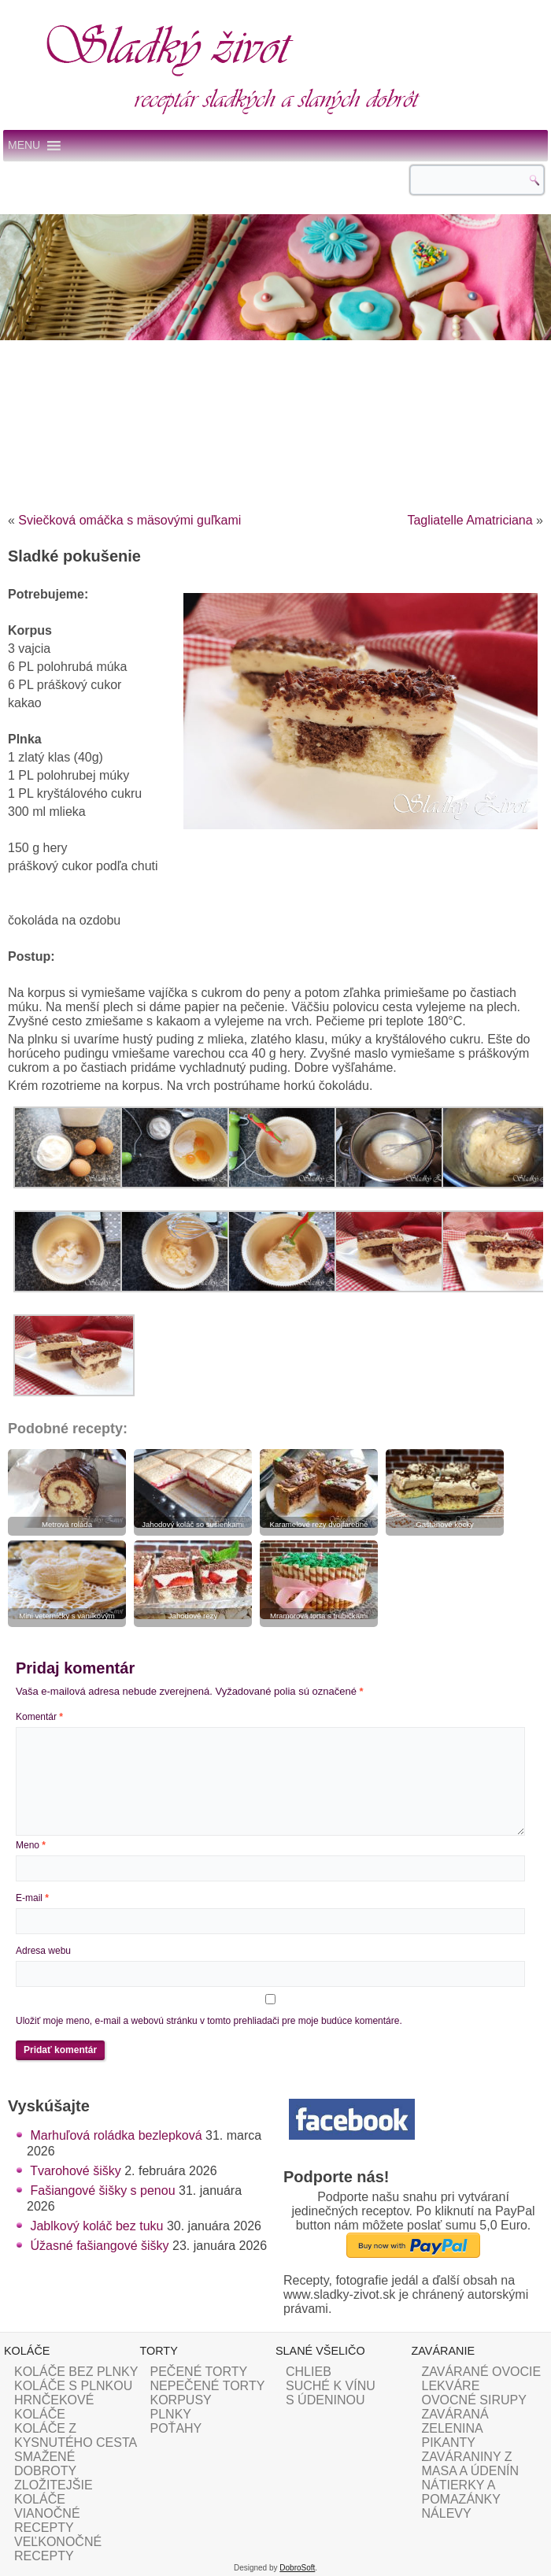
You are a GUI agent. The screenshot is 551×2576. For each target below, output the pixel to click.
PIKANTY (448, 2442)
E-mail (32, 1897)
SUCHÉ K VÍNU (330, 2386)
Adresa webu (43, 1950)
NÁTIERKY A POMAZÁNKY (461, 2492)
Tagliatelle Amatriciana (469, 520)
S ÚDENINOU (325, 2400)
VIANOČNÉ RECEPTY (47, 2520)
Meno (31, 1845)
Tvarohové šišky (75, 2171)
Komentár (39, 1716)
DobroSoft (297, 2567)
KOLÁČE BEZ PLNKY (76, 2371)
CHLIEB (308, 2371)
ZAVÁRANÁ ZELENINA (455, 2421)
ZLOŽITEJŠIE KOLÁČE (53, 2492)
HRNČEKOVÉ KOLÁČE (54, 2407)
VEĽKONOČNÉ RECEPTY (58, 2549)
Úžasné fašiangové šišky (99, 2245)
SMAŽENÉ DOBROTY (45, 2464)
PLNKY (170, 2414)
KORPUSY (181, 2400)
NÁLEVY (446, 2513)
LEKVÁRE (451, 2386)
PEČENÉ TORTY (199, 2371)
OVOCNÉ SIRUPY (474, 2400)
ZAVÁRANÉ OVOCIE (482, 2371)
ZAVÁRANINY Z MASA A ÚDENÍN (471, 2464)
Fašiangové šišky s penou (102, 2190)
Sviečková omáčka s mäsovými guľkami (129, 520)
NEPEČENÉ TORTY (207, 2386)
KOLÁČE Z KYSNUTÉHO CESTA (75, 2435)
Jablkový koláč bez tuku (96, 2226)
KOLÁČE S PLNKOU (73, 2386)
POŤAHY (176, 2428)
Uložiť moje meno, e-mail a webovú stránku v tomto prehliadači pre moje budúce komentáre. (209, 2020)
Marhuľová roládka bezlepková (116, 2135)
